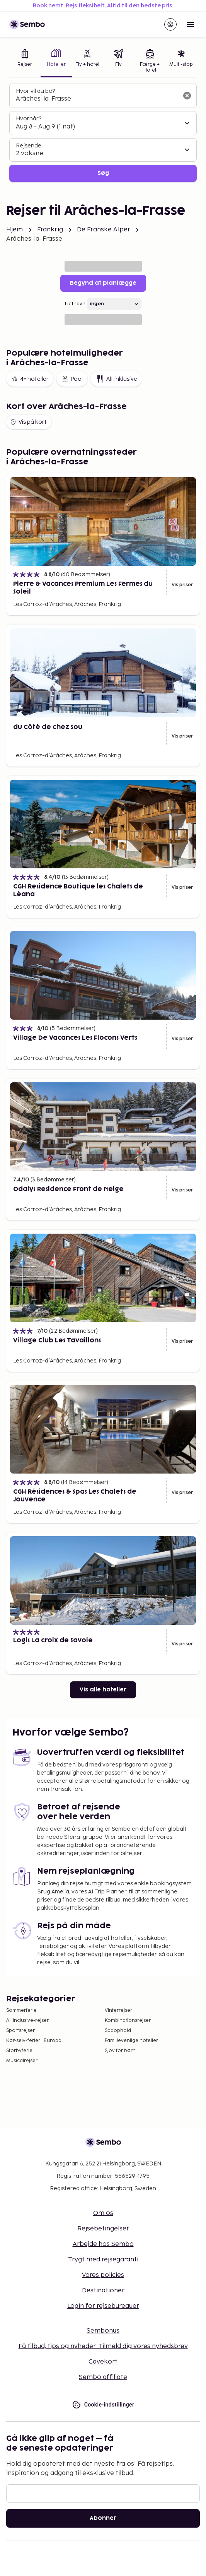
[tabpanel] (103, 133)
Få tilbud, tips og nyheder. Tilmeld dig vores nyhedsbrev (103, 2346)
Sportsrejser (20, 2030)
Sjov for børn (120, 2051)
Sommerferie (21, 2010)
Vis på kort (28, 422)
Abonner (103, 2518)
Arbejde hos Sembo (103, 2244)
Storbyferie (19, 2051)
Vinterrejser (118, 2010)
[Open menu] (190, 24)
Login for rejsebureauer (103, 2306)
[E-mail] (103, 2493)
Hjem (14, 229)
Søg (103, 173)
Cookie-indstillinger (103, 2405)
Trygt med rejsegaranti (103, 2259)
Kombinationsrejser (128, 2020)
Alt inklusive (116, 378)
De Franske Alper (103, 229)
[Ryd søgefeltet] (187, 95)
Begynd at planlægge (103, 283)
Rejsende (28, 145)
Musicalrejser (21, 2061)
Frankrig (50, 229)
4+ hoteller (30, 379)
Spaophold (118, 2030)
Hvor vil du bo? (35, 91)
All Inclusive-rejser (27, 2020)
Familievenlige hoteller (131, 2041)
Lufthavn (75, 304)
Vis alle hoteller (103, 1689)
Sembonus (103, 2331)
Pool (72, 379)
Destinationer (103, 2290)
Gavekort (103, 2361)
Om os (103, 2213)
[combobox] (97, 99)
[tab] (25, 61)
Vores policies (103, 2275)
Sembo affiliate (103, 2377)
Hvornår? (28, 118)
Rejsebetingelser (103, 2228)
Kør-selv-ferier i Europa (33, 2041)
